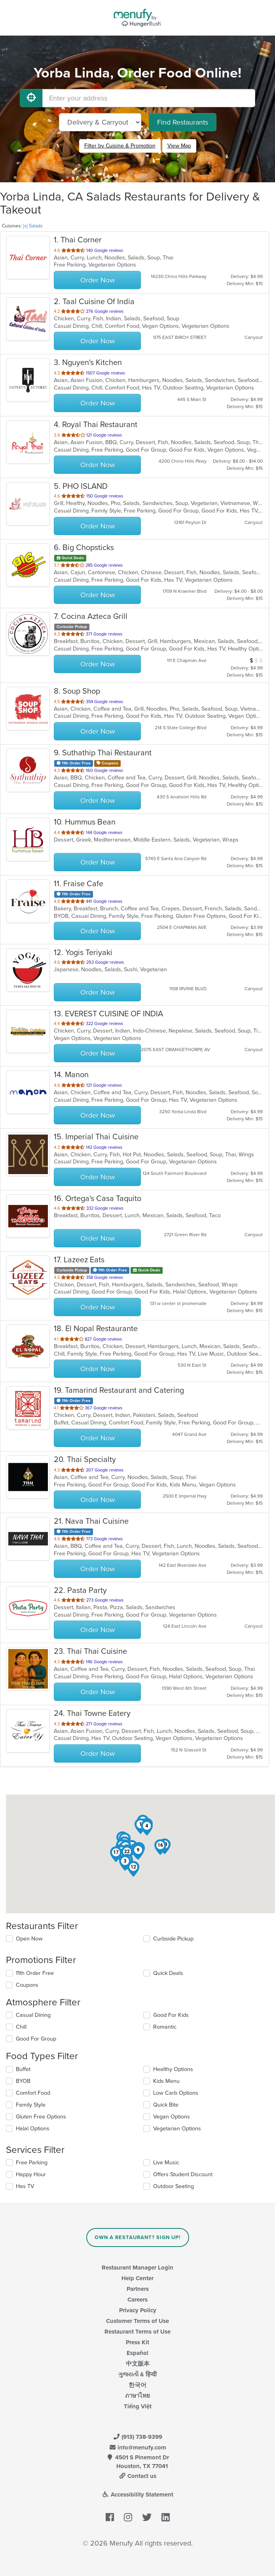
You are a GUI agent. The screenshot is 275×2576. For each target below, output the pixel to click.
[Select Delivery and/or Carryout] (100, 122)
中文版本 (138, 2363)
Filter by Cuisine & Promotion (120, 145)
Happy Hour (31, 2174)
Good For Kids (171, 2015)
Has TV (25, 2186)
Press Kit (137, 2342)
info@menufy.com (138, 2447)
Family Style (31, 2104)
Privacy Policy (137, 2310)
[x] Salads (33, 226)
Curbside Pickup (173, 1938)
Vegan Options (171, 2116)
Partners (138, 2288)
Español (137, 2353)
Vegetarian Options (177, 2128)
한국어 (137, 2385)
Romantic (164, 2027)
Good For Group (36, 2038)
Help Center (137, 2278)
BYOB (23, 2081)
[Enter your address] (148, 98)
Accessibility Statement (137, 2494)
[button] (125, 1863)
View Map (179, 145)
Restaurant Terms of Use (137, 2331)
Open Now (29, 1938)
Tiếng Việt (138, 2406)
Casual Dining (33, 2015)
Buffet (23, 2069)
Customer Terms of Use (137, 2320)
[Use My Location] (31, 98)
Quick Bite (165, 2104)
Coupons (27, 1985)
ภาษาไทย (137, 2395)
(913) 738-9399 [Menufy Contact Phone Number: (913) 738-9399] (138, 2436)
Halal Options (32, 2128)
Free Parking (31, 2162)
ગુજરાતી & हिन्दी (137, 2374)
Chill (21, 2027)
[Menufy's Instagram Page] (128, 2517)
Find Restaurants (182, 122)
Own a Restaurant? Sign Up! (137, 2237)
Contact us (138, 2476)
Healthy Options (173, 2069)
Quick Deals (168, 1973)
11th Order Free (35, 1973)
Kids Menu (166, 2081)
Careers (137, 2299)
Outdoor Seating (173, 2186)
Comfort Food (33, 2093)
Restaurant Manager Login (137, 2267)
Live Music (166, 2162)
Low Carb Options (175, 2093)
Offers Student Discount (182, 2174)
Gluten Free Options (41, 2116)
